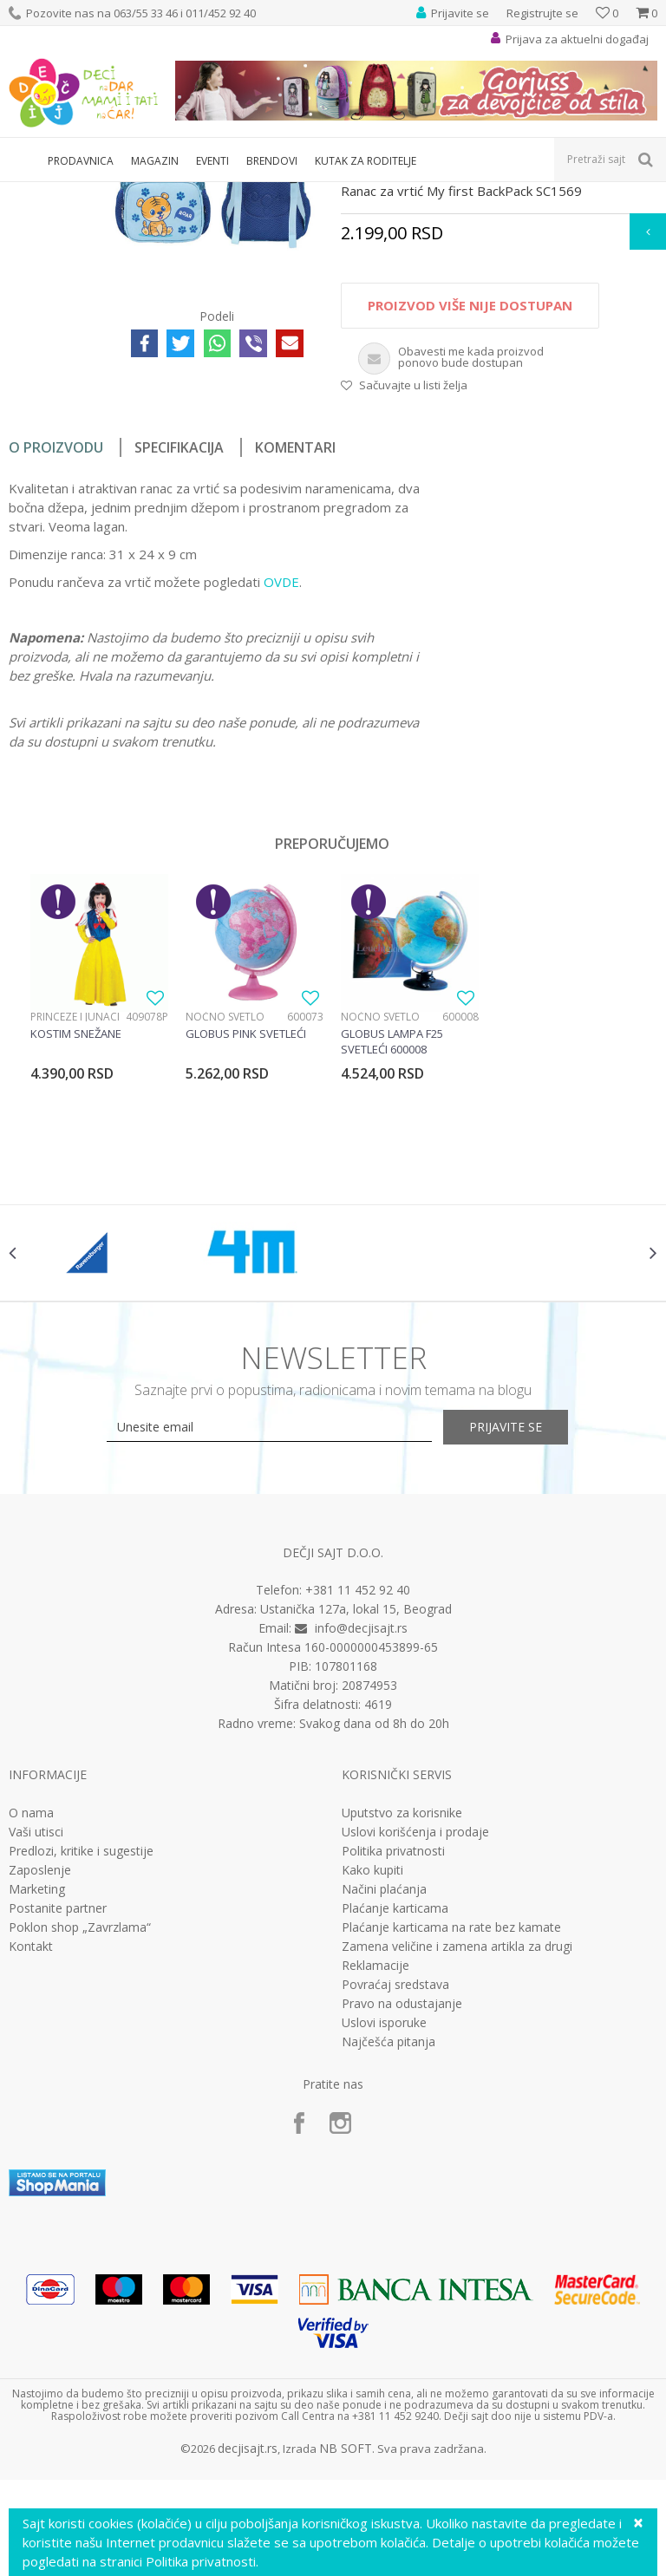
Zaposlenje (40, 2080)
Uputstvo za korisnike (402, 2023)
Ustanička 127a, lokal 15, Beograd (356, 1819)
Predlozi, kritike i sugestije (81, 2061)
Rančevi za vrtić (212, 193)
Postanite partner (58, 2118)
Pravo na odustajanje (402, 2214)
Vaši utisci (36, 2042)
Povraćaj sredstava (395, 2194)
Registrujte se (542, 13)
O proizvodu (56, 640)
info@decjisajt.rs (361, 1838)
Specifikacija (179, 640)
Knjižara (143, 193)
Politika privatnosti (393, 2061)
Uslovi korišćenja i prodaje (415, 2042)
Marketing (37, 2099)
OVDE (281, 775)
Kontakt (31, 2156)
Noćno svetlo (225, 1210)
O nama (31, 2023)
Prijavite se (523, 1636)
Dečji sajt (31, 193)
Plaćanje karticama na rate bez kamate (451, 2137)
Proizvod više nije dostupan (469, 498)
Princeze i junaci (75, 1210)
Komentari (295, 640)
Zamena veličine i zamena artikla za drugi (457, 2156)
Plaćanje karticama (395, 2118)
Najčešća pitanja (388, 2252)
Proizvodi (88, 193)
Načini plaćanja (384, 2099)
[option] (99, 1207)
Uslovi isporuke (384, 2233)
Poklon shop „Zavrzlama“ (80, 2137)
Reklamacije (375, 2175)
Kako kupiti (372, 2080)
